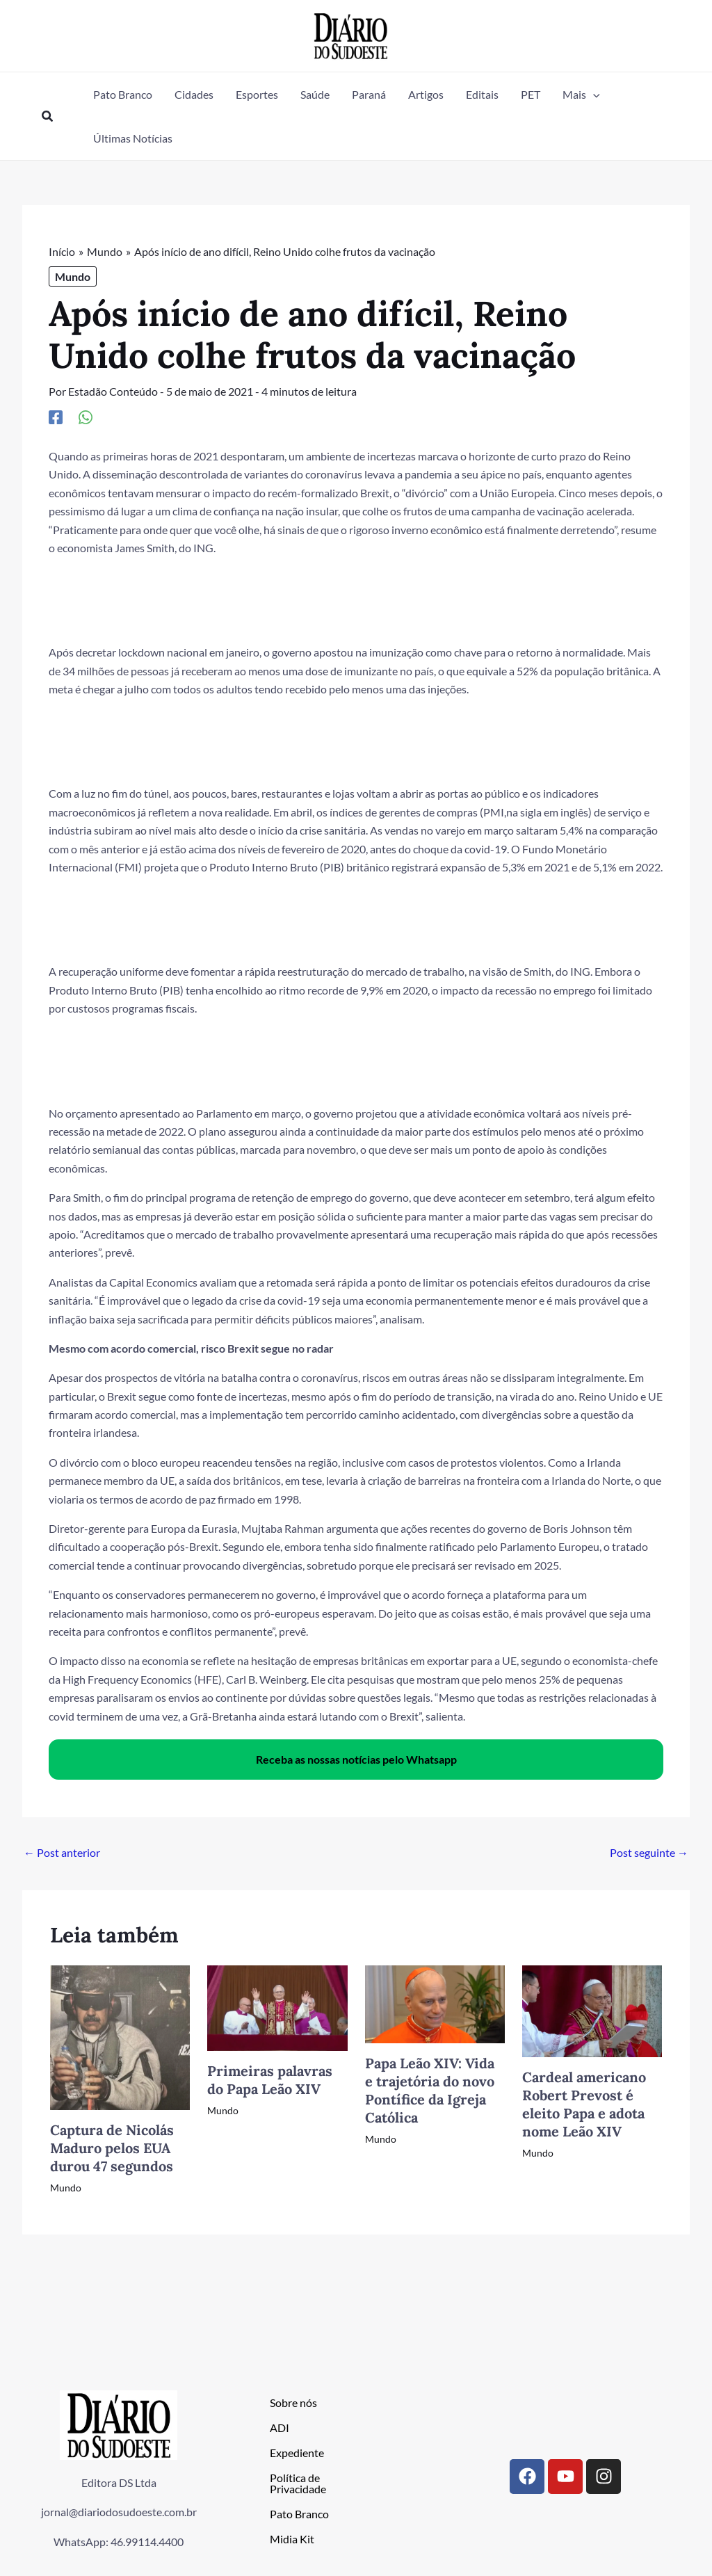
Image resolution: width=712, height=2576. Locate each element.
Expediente (297, 2452)
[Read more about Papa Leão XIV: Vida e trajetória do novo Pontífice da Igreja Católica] (435, 2002)
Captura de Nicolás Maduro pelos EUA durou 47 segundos (112, 2148)
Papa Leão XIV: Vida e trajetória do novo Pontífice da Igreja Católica (429, 2090)
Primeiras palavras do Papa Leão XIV (269, 2080)
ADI (279, 2427)
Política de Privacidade (298, 2483)
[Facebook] (56, 416)
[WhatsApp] (85, 416)
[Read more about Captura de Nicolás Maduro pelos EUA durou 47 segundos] (120, 2036)
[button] (48, 116)
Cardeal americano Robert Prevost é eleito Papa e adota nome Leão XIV (584, 2104)
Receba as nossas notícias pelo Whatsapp (356, 1759)
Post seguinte (649, 1852)
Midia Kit (292, 2538)
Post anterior (62, 1852)
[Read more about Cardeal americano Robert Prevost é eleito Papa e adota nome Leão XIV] (592, 2009)
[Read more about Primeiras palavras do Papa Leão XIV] (277, 2006)
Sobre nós (293, 2402)
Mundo (72, 276)
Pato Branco (299, 2513)
